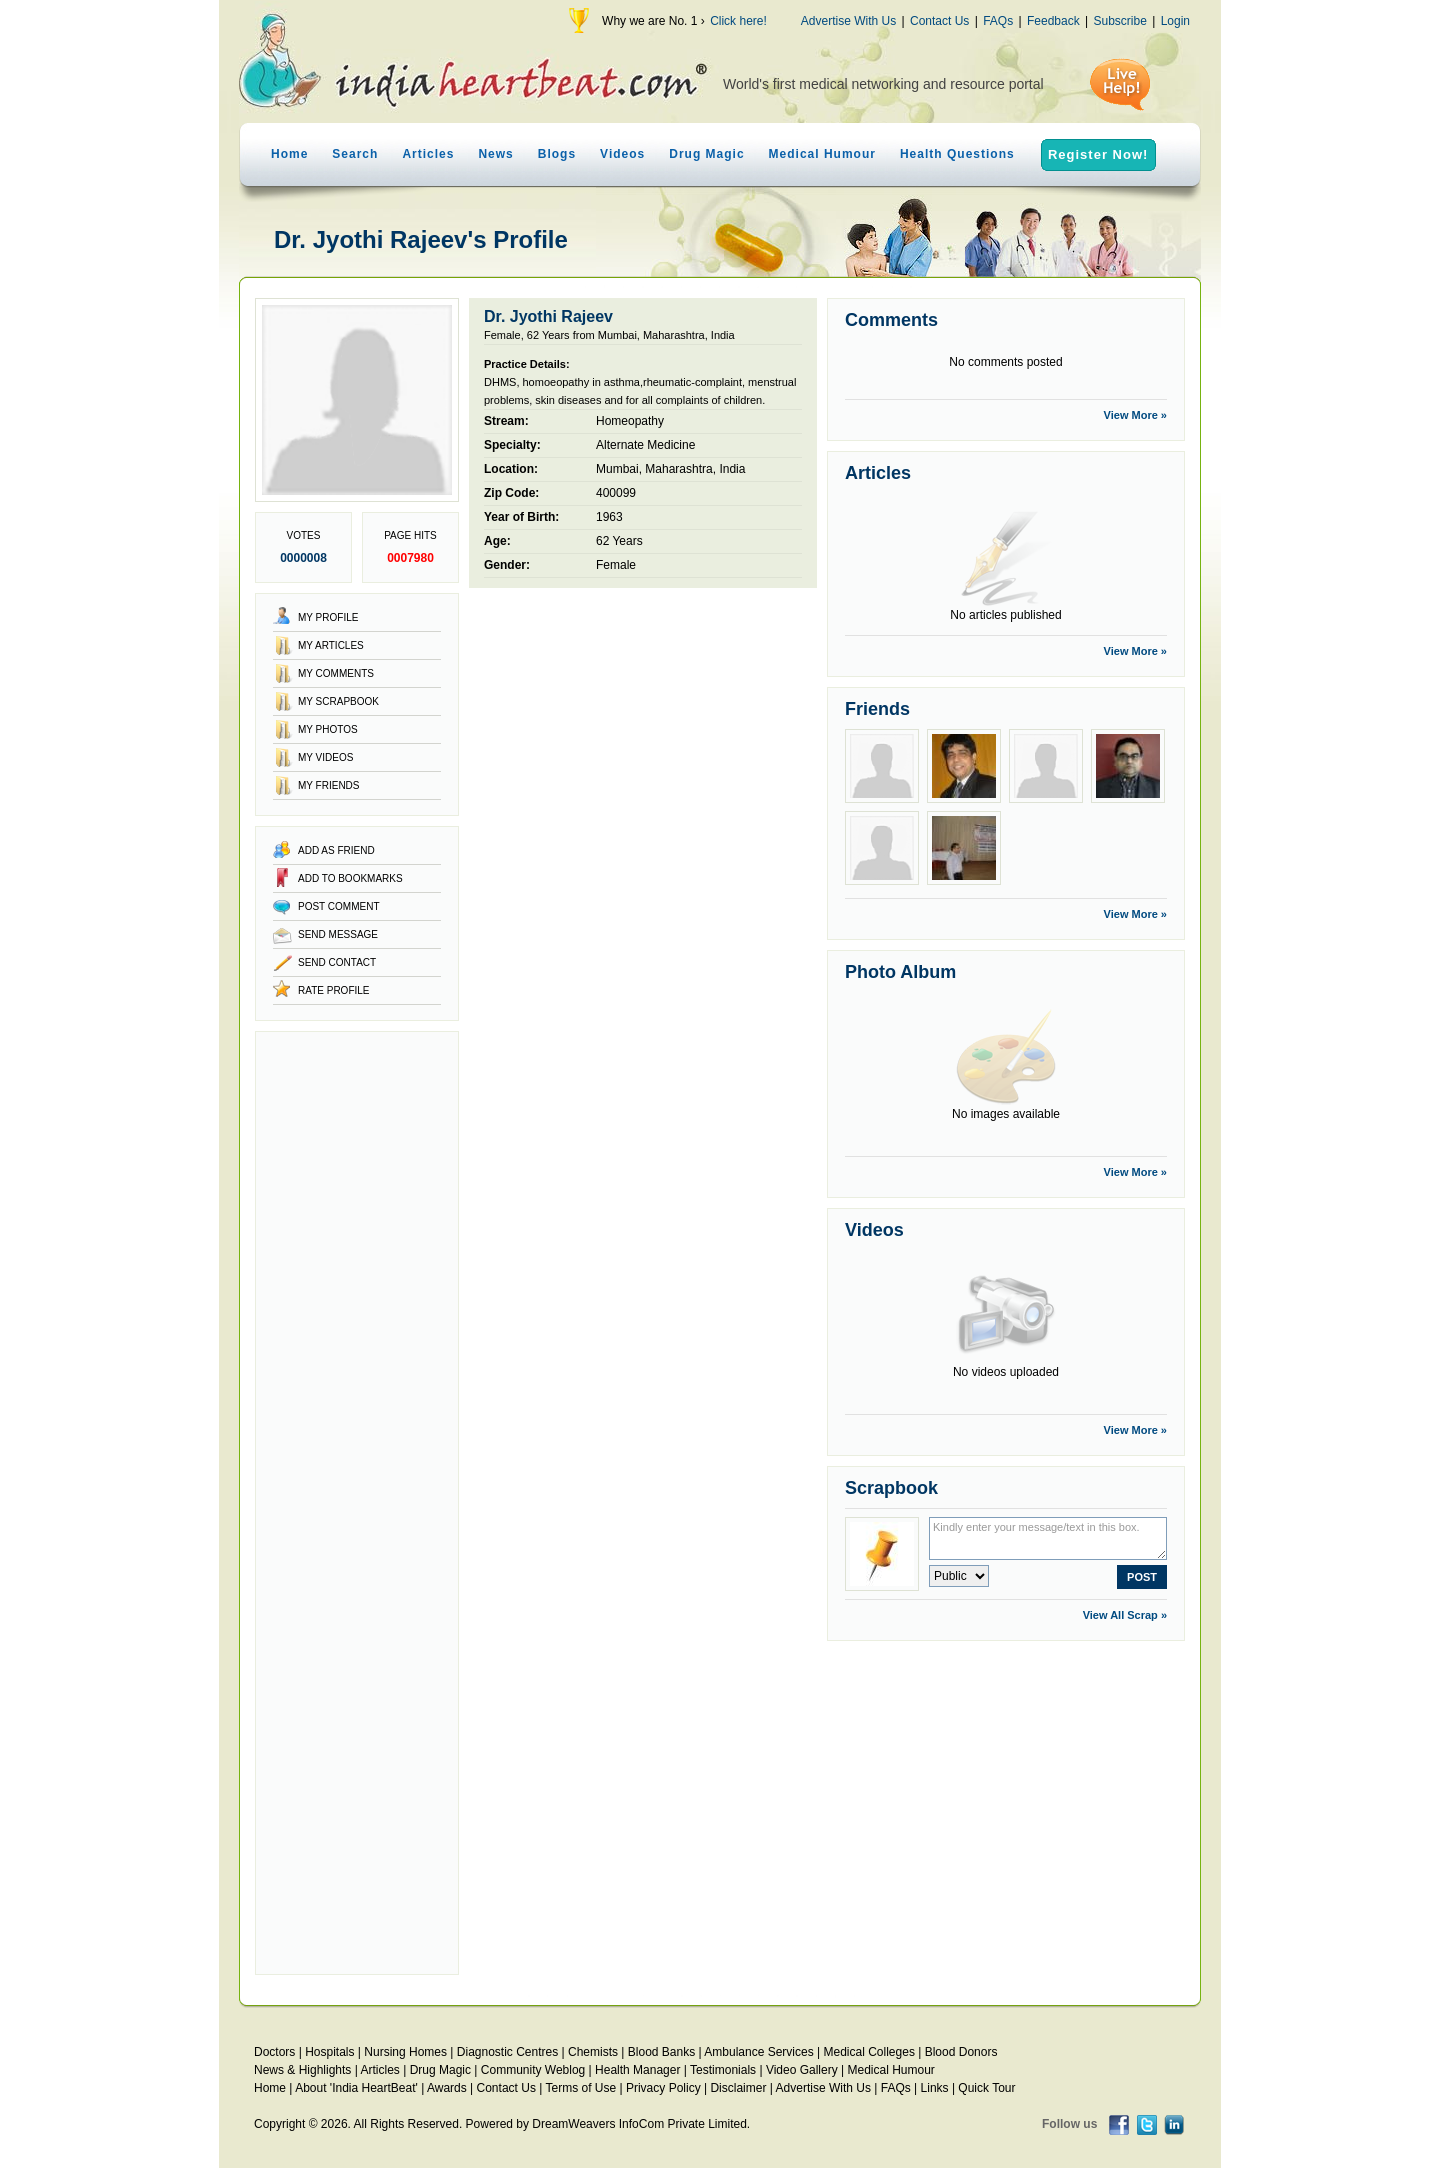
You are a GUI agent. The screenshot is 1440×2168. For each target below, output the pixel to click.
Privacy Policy (663, 2088)
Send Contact (337, 962)
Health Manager (637, 2070)
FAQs (998, 21)
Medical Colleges (869, 2052)
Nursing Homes (405, 2052)
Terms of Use (580, 2088)
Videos (622, 154)
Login (1175, 21)
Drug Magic (706, 154)
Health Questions (957, 154)
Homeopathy (630, 421)
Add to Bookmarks (350, 878)
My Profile (328, 617)
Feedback (1053, 21)
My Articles (331, 645)
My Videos (325, 757)
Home (289, 154)
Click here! (738, 21)
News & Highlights (302, 2070)
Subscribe (1119, 21)
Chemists (593, 2052)
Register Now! (1098, 154)
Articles (428, 154)
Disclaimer (738, 2088)
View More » (1135, 415)
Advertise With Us (848, 21)
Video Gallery (802, 2070)
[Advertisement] (357, 1503)
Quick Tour (986, 2088)
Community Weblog (533, 2070)
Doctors (274, 2052)
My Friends (329, 785)
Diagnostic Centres (507, 2052)
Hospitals (329, 2052)
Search (355, 154)
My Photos (328, 729)
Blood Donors (961, 2052)
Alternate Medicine (645, 445)
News (495, 154)
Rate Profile (334, 990)
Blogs (557, 154)
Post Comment (338, 906)
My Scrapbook (338, 701)
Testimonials (723, 2070)
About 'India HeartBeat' (356, 2088)
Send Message (338, 934)
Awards (447, 2088)
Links (935, 2088)
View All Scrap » (1125, 1615)
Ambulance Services (758, 2052)
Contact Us (939, 21)
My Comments (336, 673)
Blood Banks (661, 2052)
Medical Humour (822, 154)
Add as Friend (336, 850)
